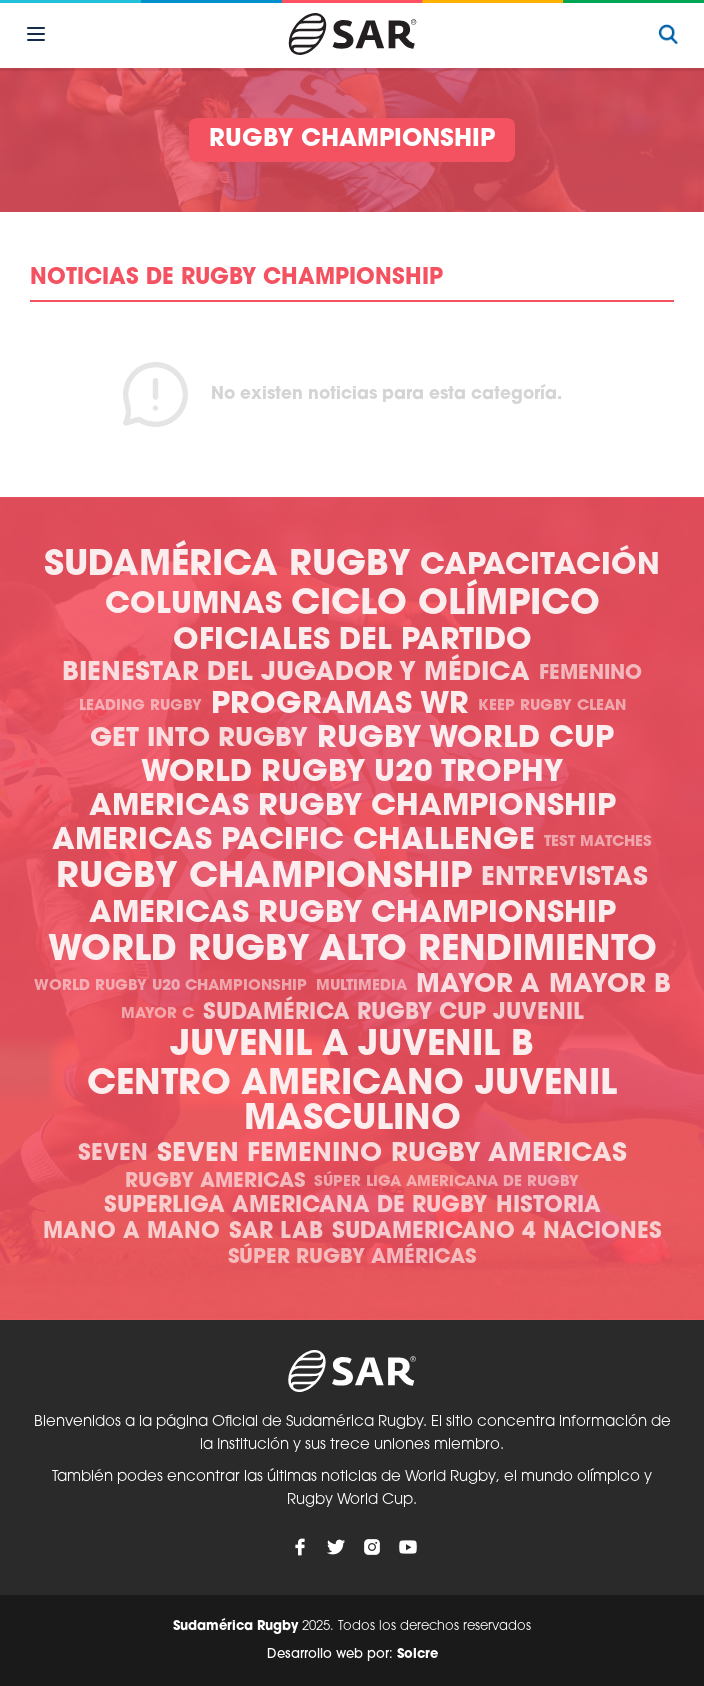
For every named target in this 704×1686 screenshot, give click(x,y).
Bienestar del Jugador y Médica (296, 673)
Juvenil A (259, 1046)
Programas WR (340, 705)
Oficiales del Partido (352, 641)
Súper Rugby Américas (352, 1258)
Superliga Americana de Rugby (295, 1206)
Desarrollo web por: (352, 1654)
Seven (113, 1154)
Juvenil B (446, 1046)
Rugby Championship (264, 878)
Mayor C (157, 1014)
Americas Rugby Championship (352, 807)
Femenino (590, 674)
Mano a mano (131, 1232)
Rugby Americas (509, 1154)
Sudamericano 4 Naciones (497, 1232)
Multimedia (361, 986)
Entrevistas (564, 878)
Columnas (193, 605)
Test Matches (598, 842)
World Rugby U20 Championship (170, 986)
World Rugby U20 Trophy (352, 773)
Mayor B (610, 985)
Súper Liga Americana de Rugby (446, 1182)
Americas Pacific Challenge (293, 841)
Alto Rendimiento (488, 951)
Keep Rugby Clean (552, 706)
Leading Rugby (140, 706)
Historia (548, 1206)
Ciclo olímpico (445, 605)
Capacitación (540, 566)
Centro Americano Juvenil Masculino (352, 1103)
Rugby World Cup (465, 739)
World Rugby (179, 951)
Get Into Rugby (199, 739)
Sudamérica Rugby (227, 566)
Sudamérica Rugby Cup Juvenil (393, 1013)
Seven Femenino (269, 1154)
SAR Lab (276, 1232)
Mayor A (478, 985)
